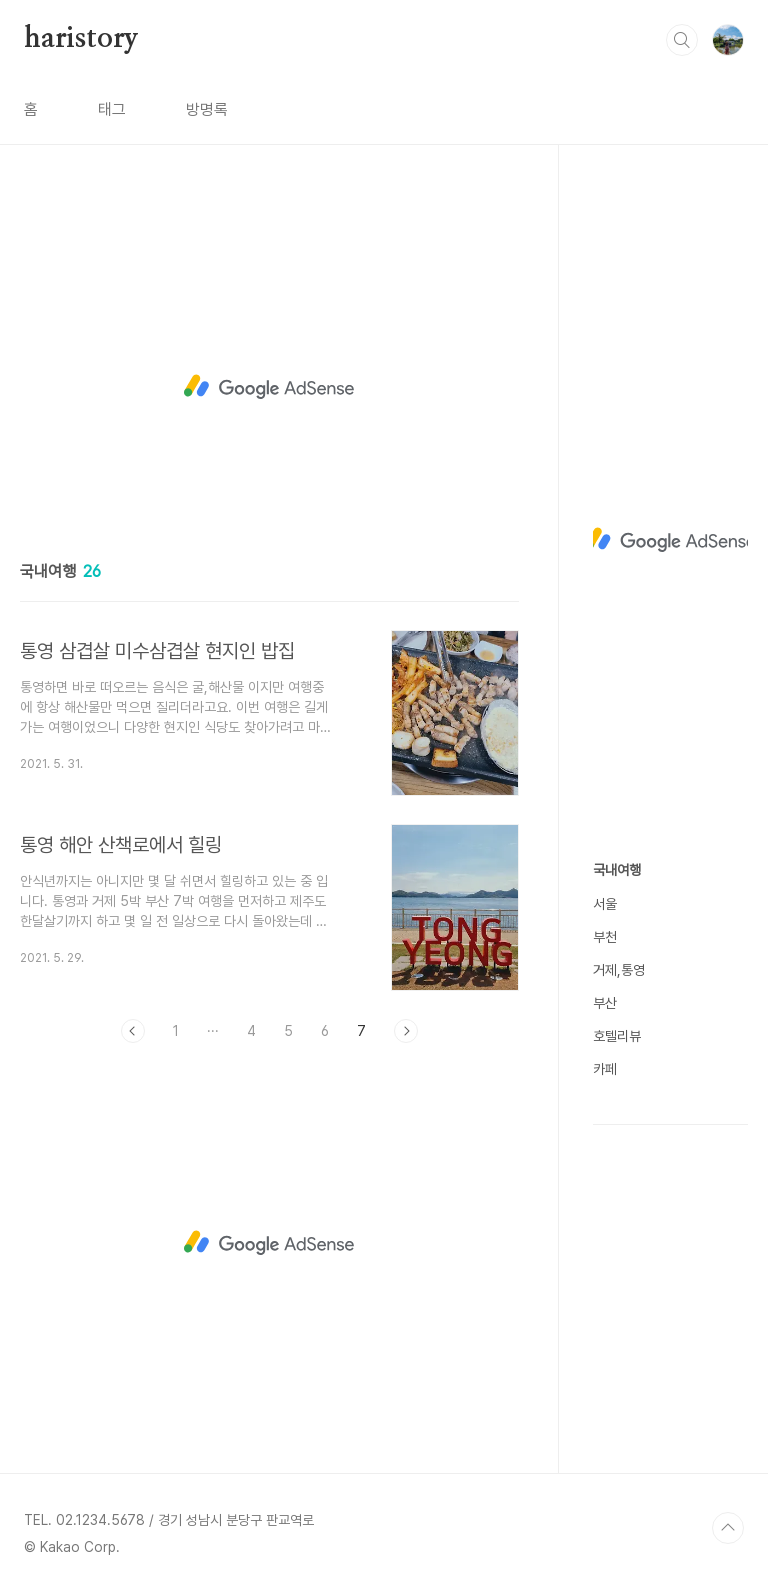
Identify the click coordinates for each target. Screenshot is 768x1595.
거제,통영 (619, 970)
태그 (112, 109)
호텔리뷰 (617, 1036)
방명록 (207, 109)
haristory (81, 39)
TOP (728, 1528)
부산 (605, 1003)
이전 (133, 1031)
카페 (605, 1069)
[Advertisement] (269, 387)
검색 (682, 40)
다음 (406, 1031)
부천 (605, 937)
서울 (605, 904)
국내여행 (617, 870)
